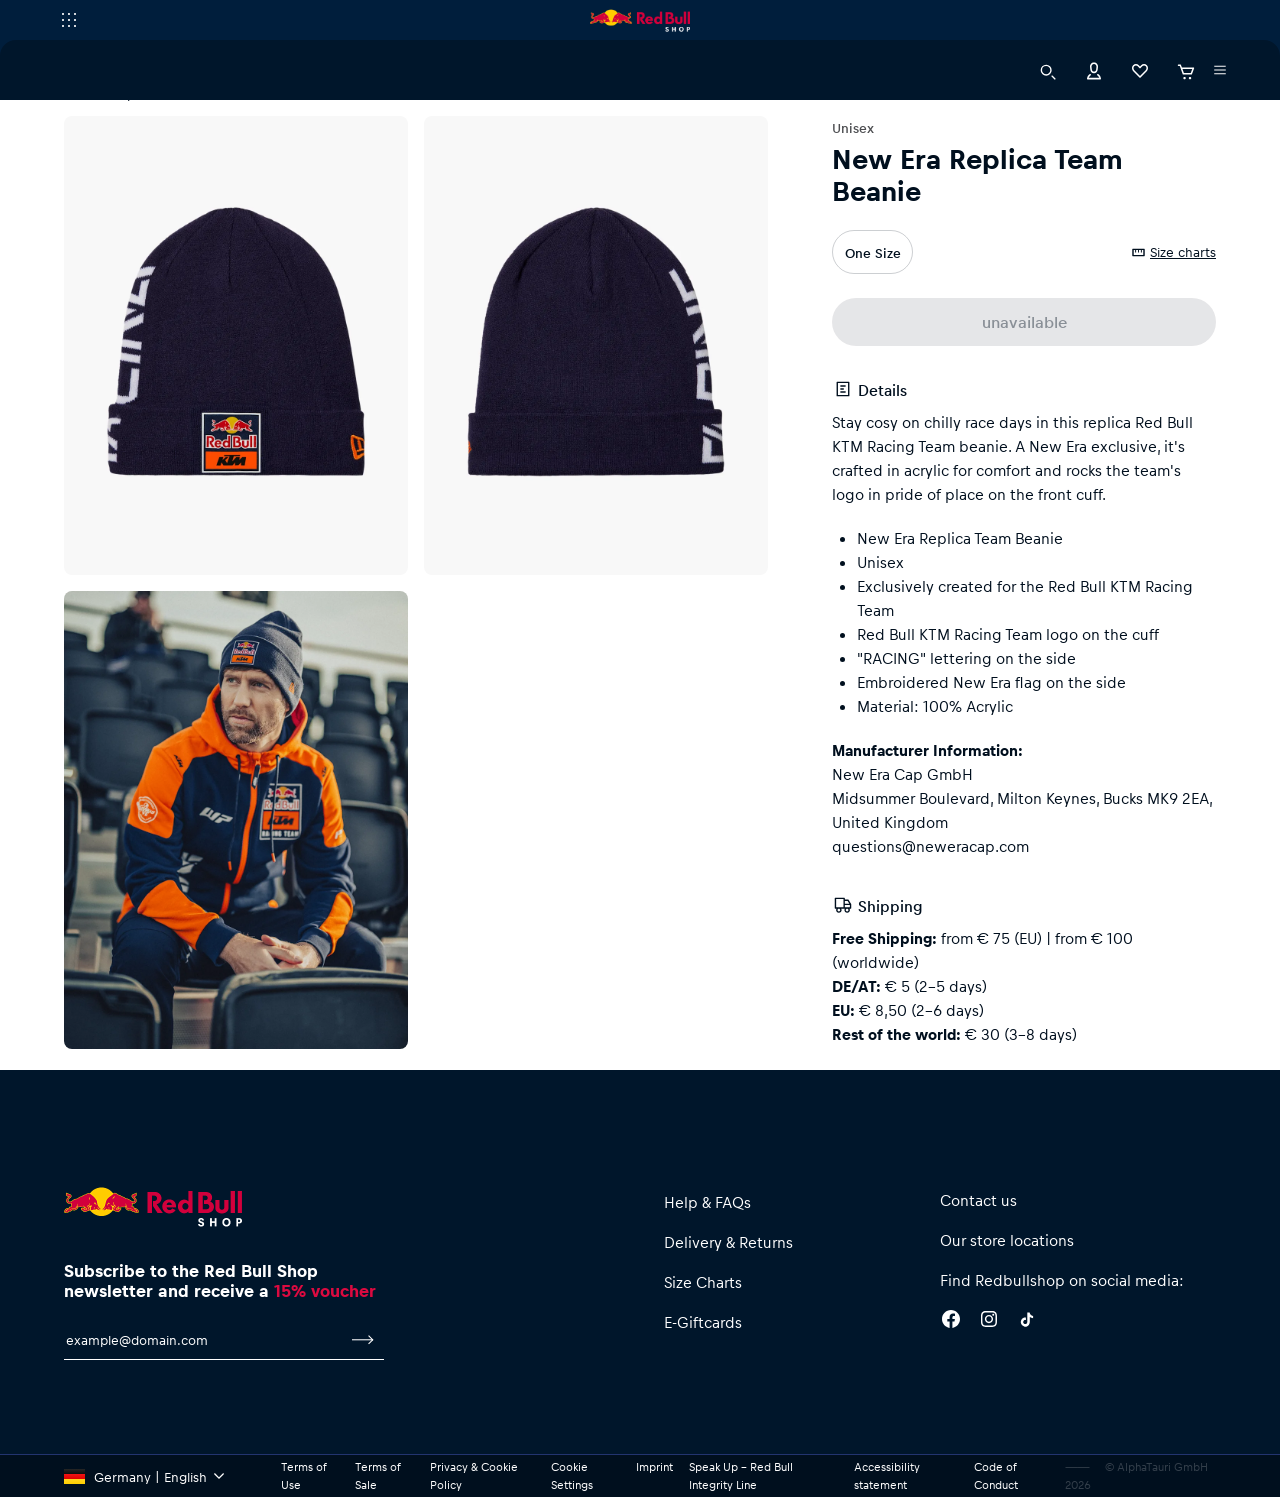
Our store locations (1007, 1240)
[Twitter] (1027, 1322)
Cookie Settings (572, 1475)
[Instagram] (989, 1322)
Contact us (978, 1200)
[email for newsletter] (203, 1340)
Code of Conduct (996, 1475)
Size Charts (703, 1282)
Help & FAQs (707, 1202)
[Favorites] (1140, 69)
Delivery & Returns (728, 1242)
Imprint (654, 1466)
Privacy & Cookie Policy (474, 1475)
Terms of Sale (377, 1475)
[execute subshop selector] (69, 20)
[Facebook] (951, 1322)
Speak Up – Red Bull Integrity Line (741, 1475)
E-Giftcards (703, 1322)
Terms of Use (303, 1475)
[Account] (1094, 69)
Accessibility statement (887, 1475)
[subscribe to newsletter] (363, 1340)
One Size (873, 252)
